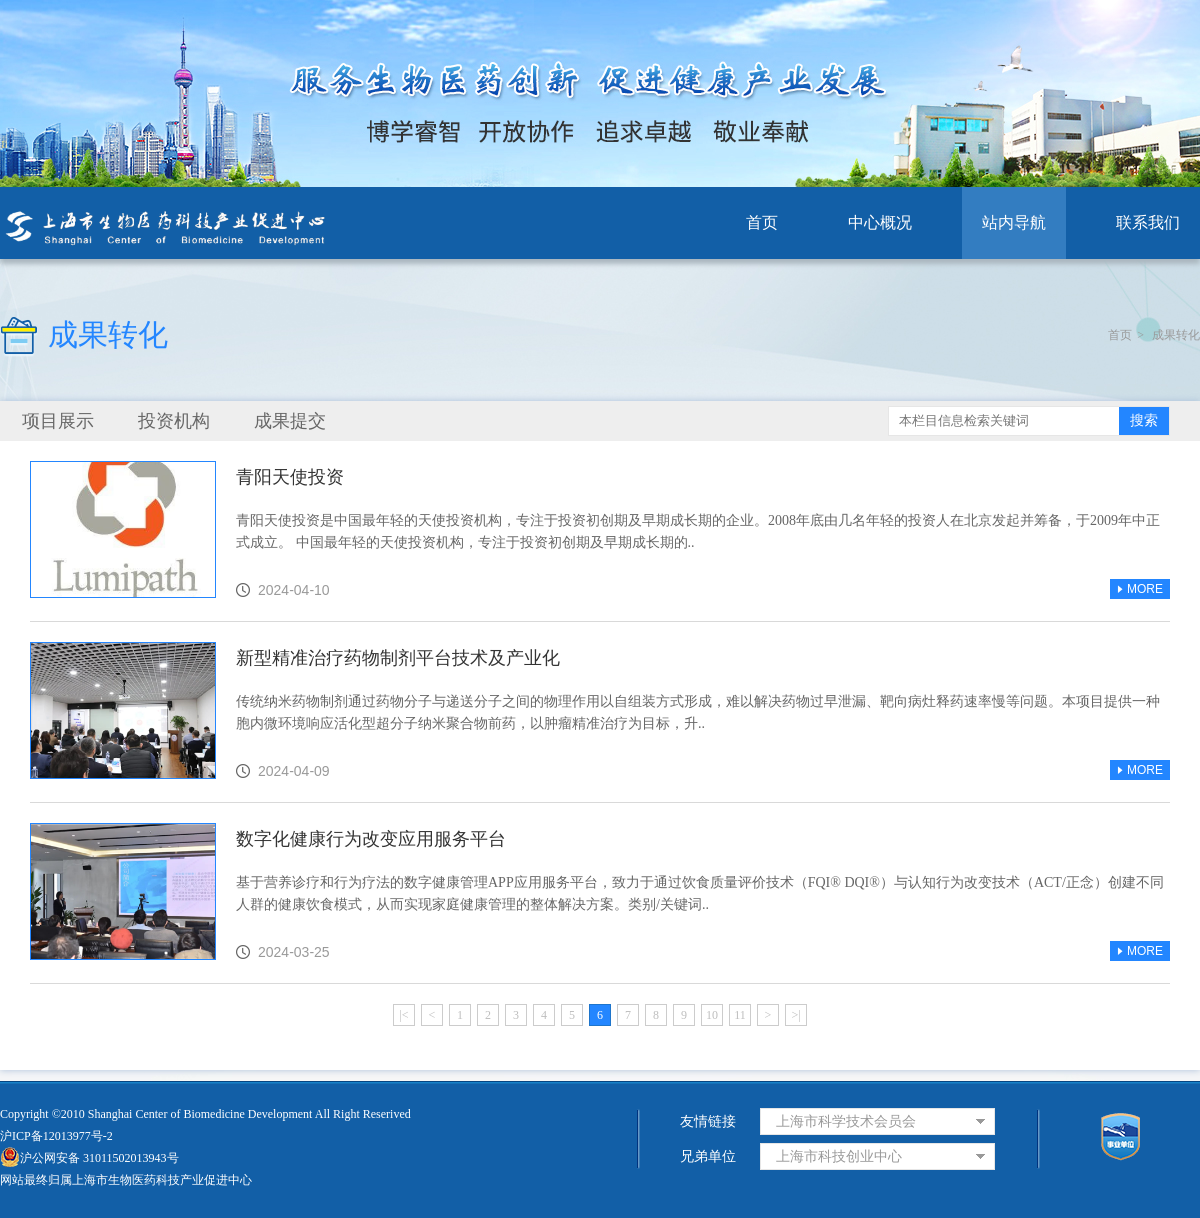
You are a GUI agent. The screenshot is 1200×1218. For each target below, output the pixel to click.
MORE (1140, 589)
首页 (762, 222)
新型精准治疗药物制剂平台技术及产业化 (398, 658)
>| (795, 1015)
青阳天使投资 (290, 477)
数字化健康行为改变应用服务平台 (371, 839)
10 (712, 1015)
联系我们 (1148, 222)
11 (740, 1015)
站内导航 (1014, 222)
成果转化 (1176, 335)
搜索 (1144, 420)
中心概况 (880, 222)
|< (403, 1015)
